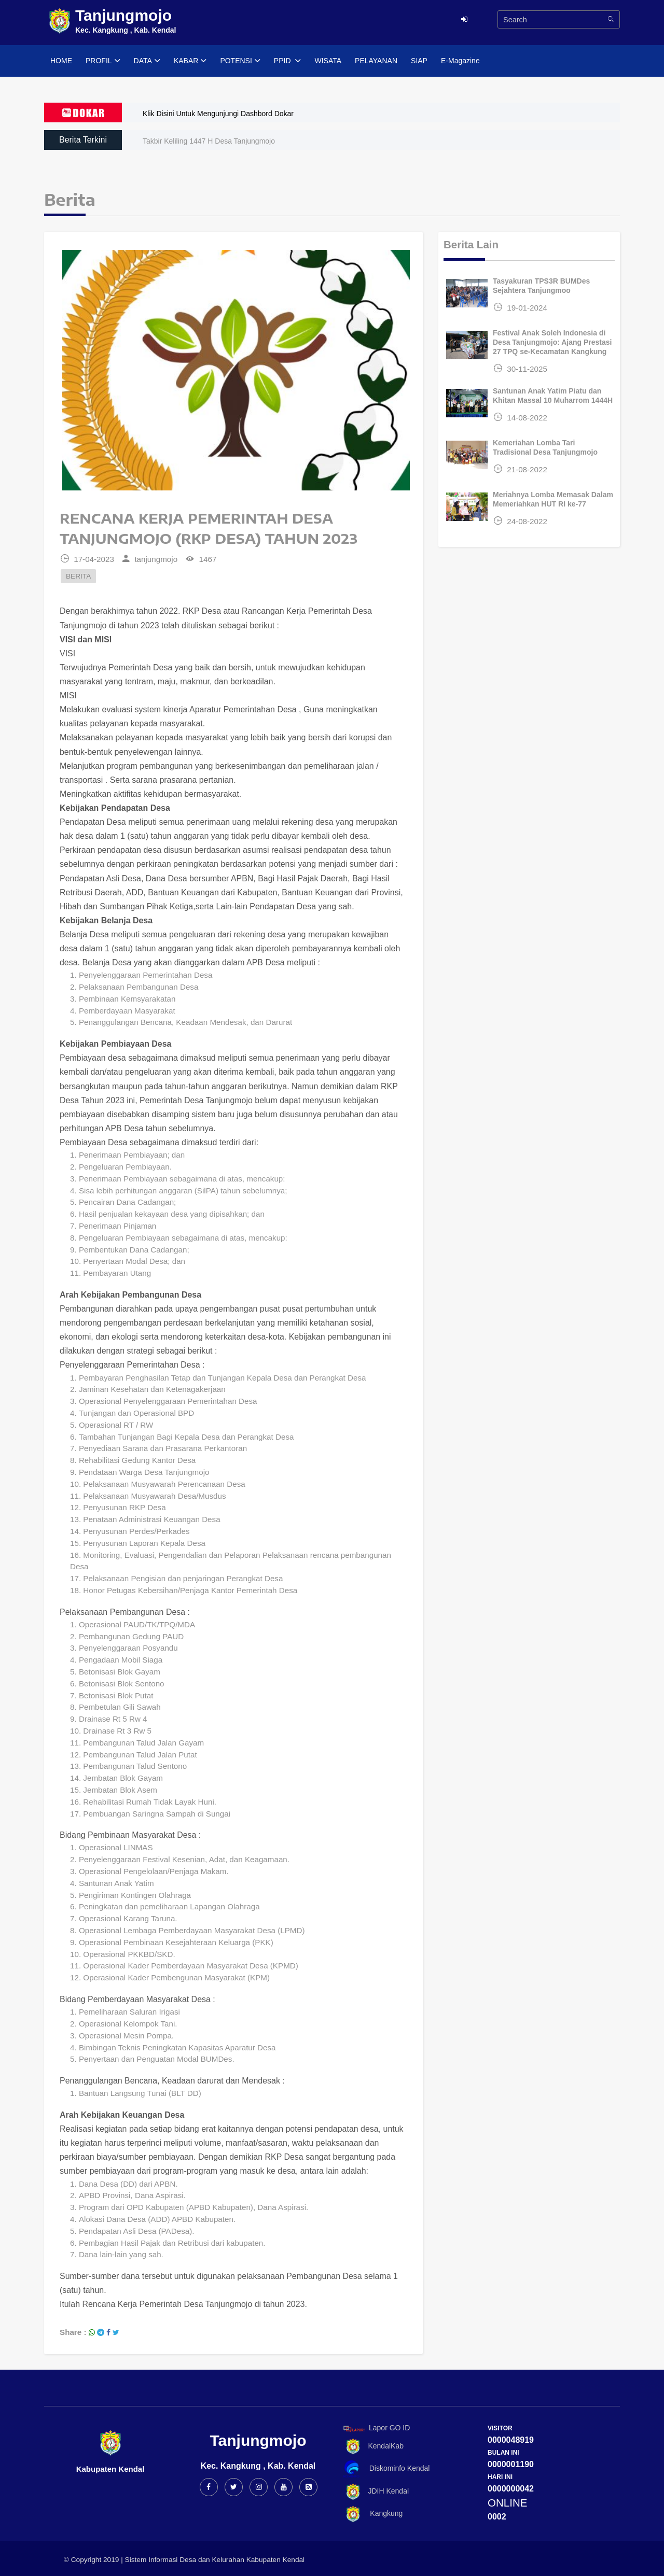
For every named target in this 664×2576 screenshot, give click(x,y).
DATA (147, 61)
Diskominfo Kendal (386, 2469)
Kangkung (371, 2514)
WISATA (327, 61)
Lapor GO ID (376, 2428)
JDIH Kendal (374, 2491)
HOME (61, 61)
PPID (287, 61)
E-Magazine (460, 61)
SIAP (419, 61)
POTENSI (240, 61)
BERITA (78, 576)
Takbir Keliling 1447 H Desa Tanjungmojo (209, 141)
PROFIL (103, 61)
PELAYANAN (376, 61)
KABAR (190, 61)
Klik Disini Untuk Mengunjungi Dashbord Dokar (218, 113)
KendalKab (372, 2446)
